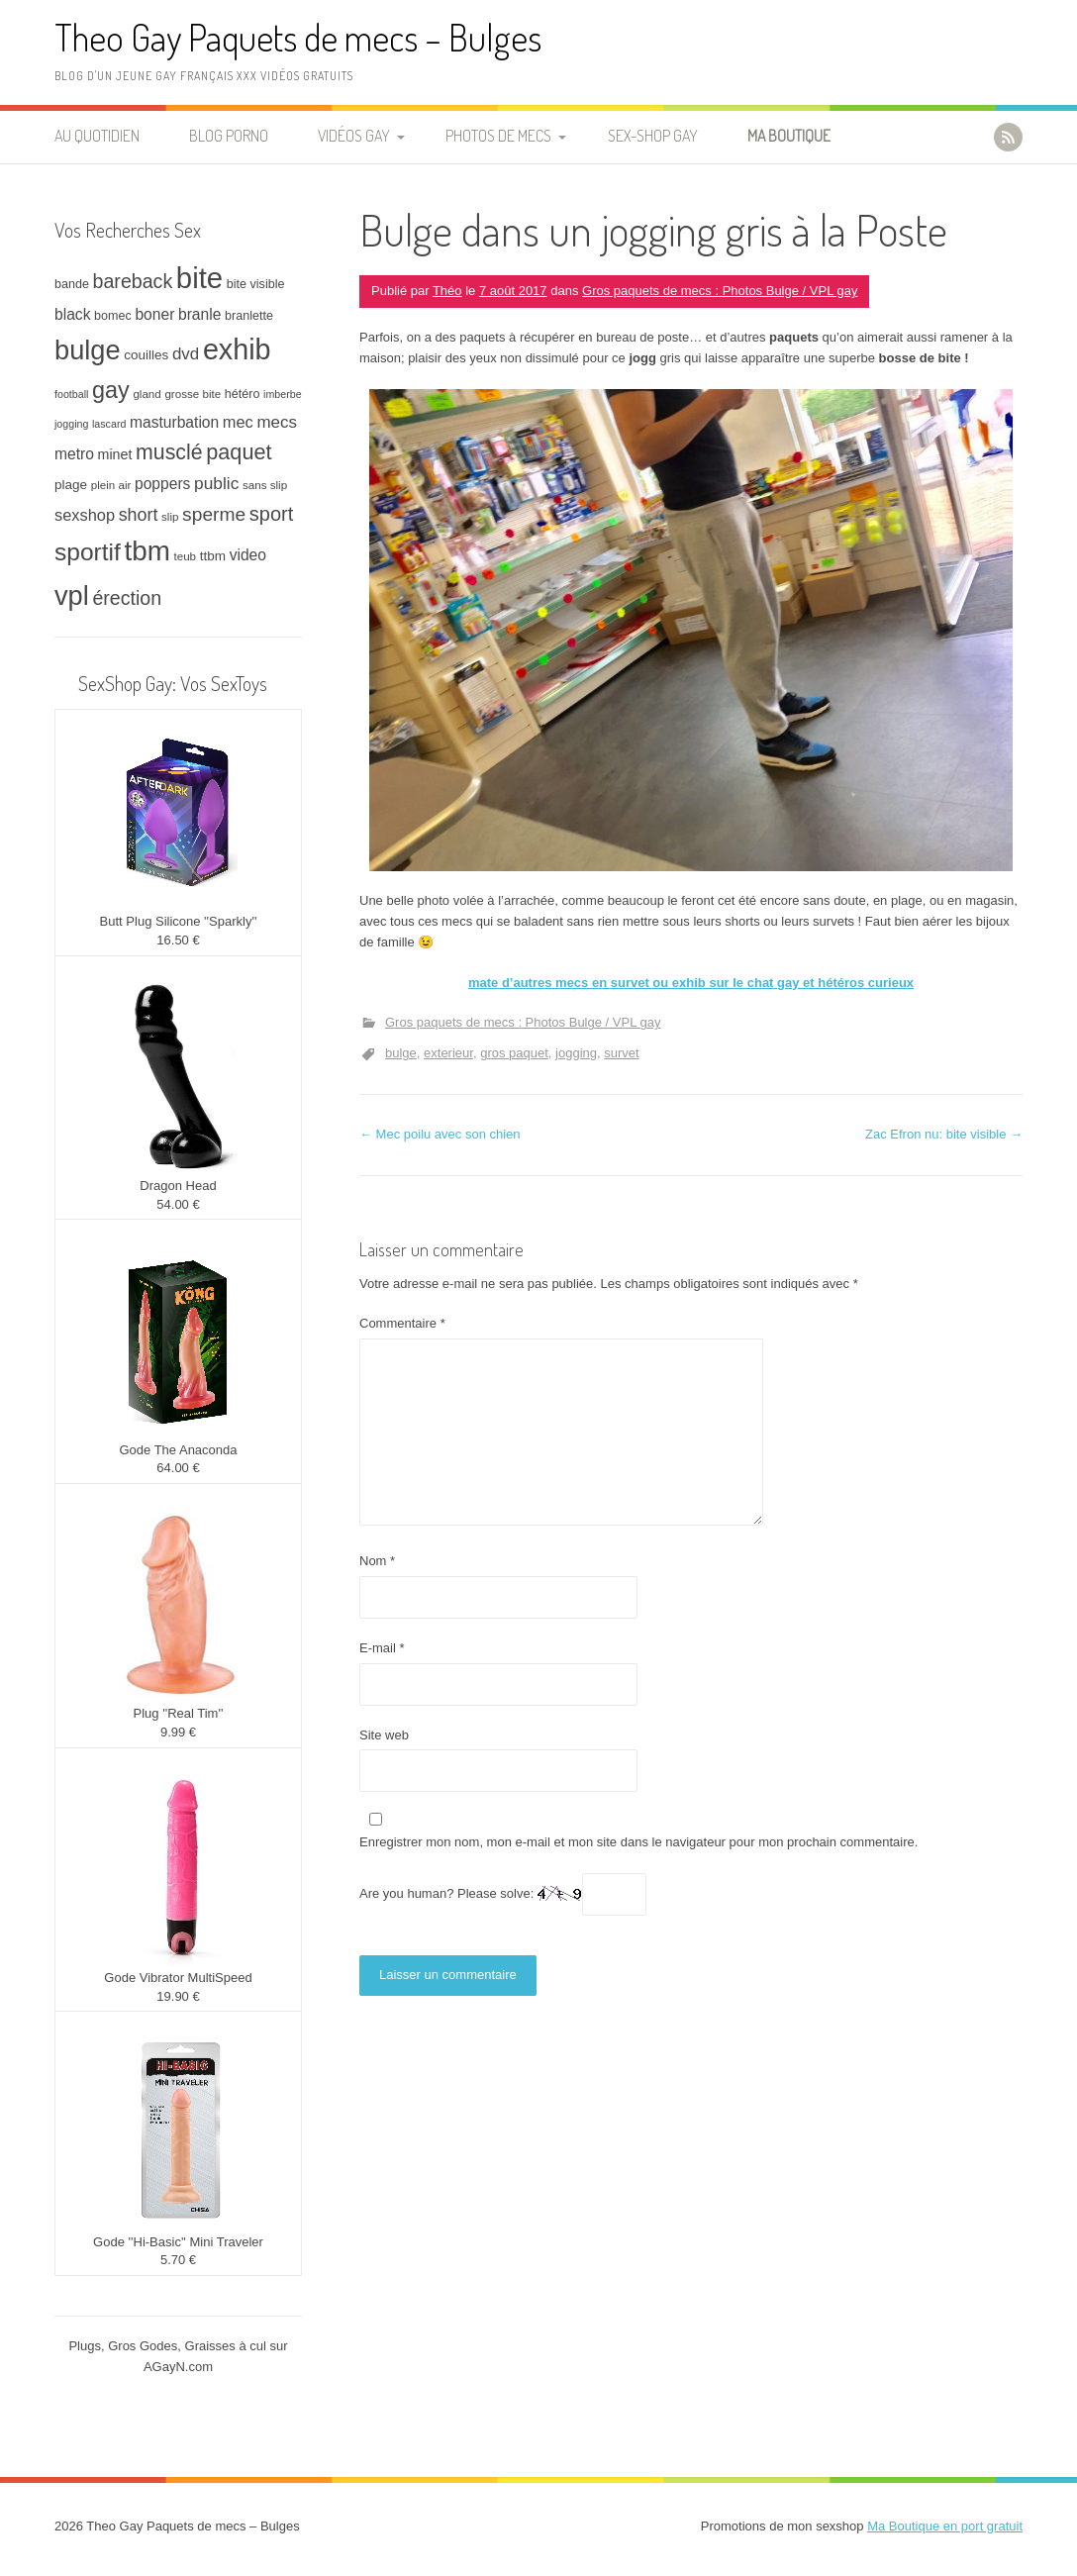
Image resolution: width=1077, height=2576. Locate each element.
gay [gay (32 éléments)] (111, 390)
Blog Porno (228, 136)
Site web (384, 1735)
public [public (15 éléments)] (216, 483)
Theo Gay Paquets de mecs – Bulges (297, 37)
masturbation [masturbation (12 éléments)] (174, 422)
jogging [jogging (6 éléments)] (71, 424)
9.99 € (178, 1732)
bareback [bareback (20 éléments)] (133, 281)
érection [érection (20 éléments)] (126, 598)
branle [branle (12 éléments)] (199, 314)
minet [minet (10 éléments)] (115, 454)
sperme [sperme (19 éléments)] (213, 514)
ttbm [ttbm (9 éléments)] (213, 555)
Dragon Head (178, 1185)
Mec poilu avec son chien (440, 1134)
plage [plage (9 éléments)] (70, 484)
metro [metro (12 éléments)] (74, 454)
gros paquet (514, 1052)
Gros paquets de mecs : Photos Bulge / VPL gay (719, 290)
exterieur (448, 1052)
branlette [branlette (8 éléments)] (249, 316)
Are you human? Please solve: (502, 1894)
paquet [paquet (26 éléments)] (238, 452)
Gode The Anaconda (178, 1449)
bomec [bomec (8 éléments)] (113, 316)
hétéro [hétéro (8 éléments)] (242, 394)
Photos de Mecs (498, 136)
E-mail (382, 1647)
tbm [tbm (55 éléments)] (147, 551)
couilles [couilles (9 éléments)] (146, 354)
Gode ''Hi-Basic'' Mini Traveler (178, 2241)
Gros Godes (142, 2345)
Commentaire (402, 1323)
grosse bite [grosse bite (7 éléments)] (192, 393)
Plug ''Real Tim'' (179, 1713)
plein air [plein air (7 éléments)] (111, 484)
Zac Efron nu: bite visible (944, 1134)
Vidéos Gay (354, 136)
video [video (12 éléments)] (248, 554)
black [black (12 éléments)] (72, 314)
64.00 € (177, 1467)
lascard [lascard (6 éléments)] (109, 424)
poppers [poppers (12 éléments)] (162, 483)
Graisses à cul (225, 2345)
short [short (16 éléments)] (138, 515)
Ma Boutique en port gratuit (945, 2526)
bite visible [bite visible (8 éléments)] (256, 284)
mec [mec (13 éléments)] (238, 422)
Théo (447, 290)
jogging (576, 1052)
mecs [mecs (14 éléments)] (276, 422)
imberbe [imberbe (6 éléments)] (282, 394)
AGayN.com (178, 2366)
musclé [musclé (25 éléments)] (169, 452)
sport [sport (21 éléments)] (271, 514)
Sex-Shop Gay (653, 136)
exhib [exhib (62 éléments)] (237, 349)
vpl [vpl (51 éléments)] (71, 595)
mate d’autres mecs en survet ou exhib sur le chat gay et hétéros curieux (691, 982)
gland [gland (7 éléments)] (146, 393)
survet (621, 1052)
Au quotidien (97, 136)
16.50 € (177, 940)
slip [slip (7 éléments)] (169, 516)
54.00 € (177, 1204)
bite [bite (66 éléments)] (199, 277)
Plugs (84, 2345)
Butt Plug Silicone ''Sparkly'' (178, 921)
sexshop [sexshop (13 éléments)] (84, 515)
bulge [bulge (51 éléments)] (87, 350)
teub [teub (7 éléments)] (184, 555)
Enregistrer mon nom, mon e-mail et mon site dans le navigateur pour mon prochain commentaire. (638, 1841)
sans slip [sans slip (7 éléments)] (265, 484)
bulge (401, 1052)
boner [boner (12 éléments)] (154, 314)
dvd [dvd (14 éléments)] (185, 354)
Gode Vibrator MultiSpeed (177, 1977)
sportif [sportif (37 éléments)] (87, 552)
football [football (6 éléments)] (71, 394)
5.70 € (178, 2259)
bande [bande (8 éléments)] (71, 284)
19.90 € (177, 1996)
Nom (377, 1560)
